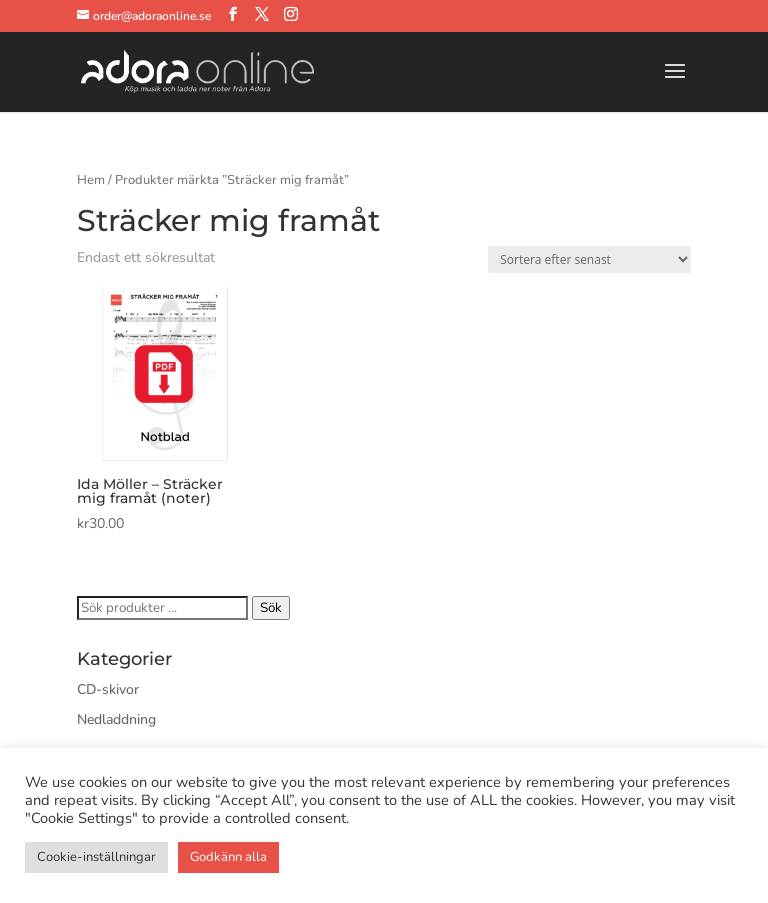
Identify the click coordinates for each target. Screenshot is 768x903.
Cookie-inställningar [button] (96, 857)
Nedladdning (116, 719)
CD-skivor (108, 689)
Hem (91, 180)
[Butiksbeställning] (589, 259)
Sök (271, 608)
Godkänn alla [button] (228, 857)
